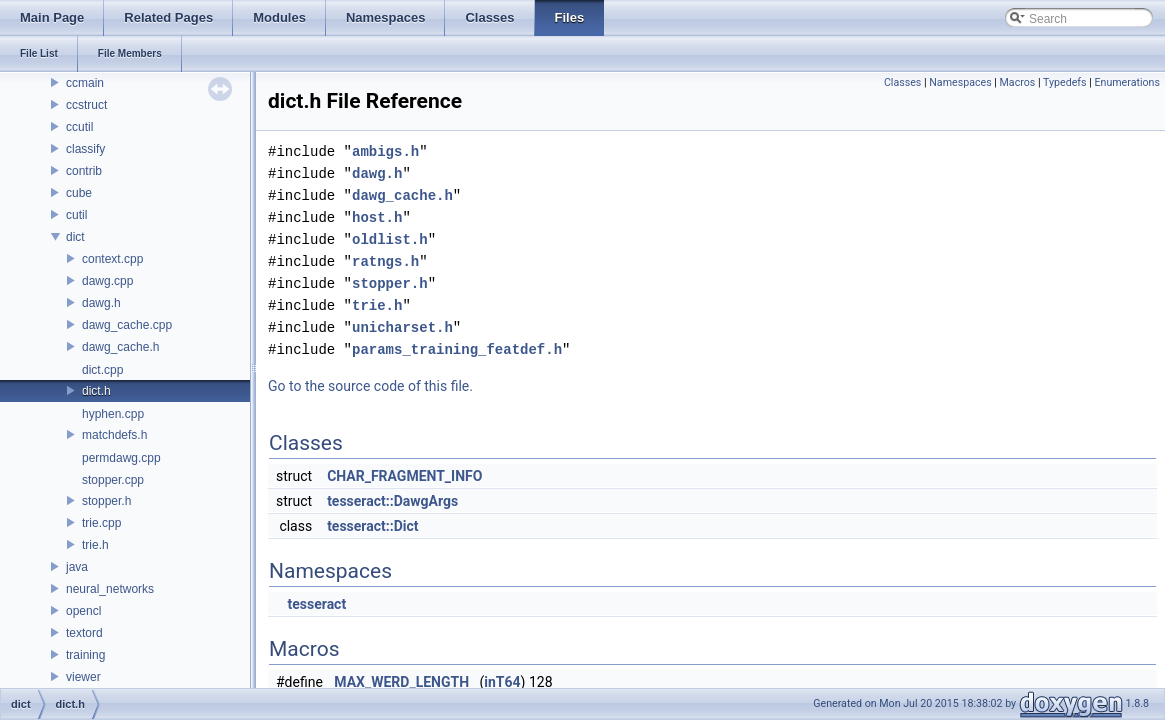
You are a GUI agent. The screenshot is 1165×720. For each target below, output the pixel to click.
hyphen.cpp (113, 414)
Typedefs (1065, 82)
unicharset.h (402, 327)
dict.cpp (102, 370)
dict (75, 237)
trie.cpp (101, 523)
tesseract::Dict (372, 526)
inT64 (502, 682)
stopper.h (106, 501)
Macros (1018, 82)
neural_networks (110, 589)
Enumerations (1127, 82)
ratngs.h (385, 261)
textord (84, 633)
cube (79, 193)
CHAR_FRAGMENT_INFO (404, 476)
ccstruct (86, 105)
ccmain (85, 83)
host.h (377, 217)
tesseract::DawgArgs (392, 501)
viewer (83, 677)
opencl (83, 611)
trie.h (95, 545)
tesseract (316, 604)
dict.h (96, 391)
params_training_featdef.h (457, 349)
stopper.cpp (113, 480)
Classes (902, 82)
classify (85, 149)
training (85, 655)
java (77, 567)
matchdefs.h (114, 435)
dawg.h (101, 303)
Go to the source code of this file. (370, 386)
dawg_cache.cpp (127, 325)
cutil (76, 215)
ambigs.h (385, 151)
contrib (84, 171)
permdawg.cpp (121, 458)
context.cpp (112, 259)
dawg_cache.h (120, 347)
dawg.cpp (107, 281)
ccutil (79, 127)
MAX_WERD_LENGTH (401, 682)
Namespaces (960, 82)
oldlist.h (390, 239)
